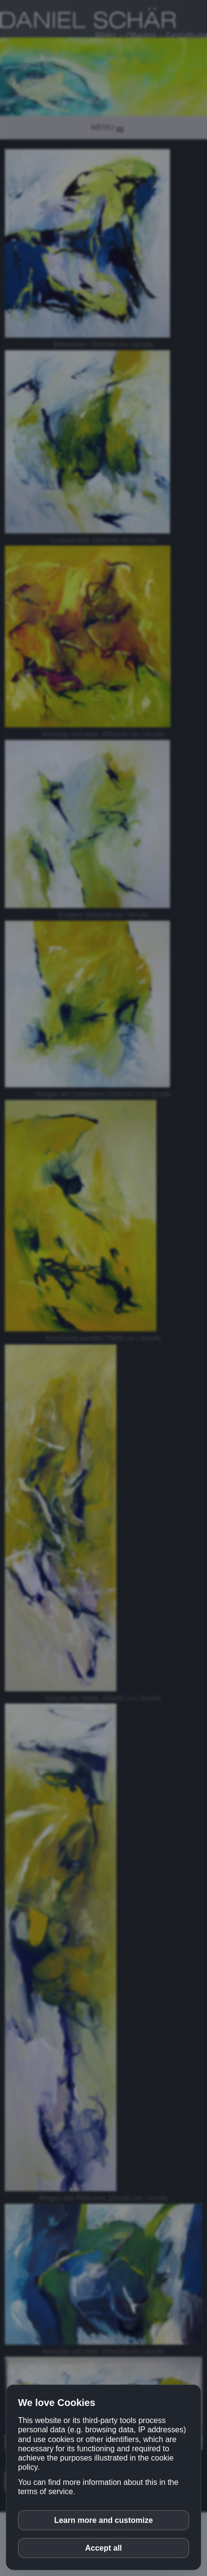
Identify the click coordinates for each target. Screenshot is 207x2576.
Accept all (103, 2548)
